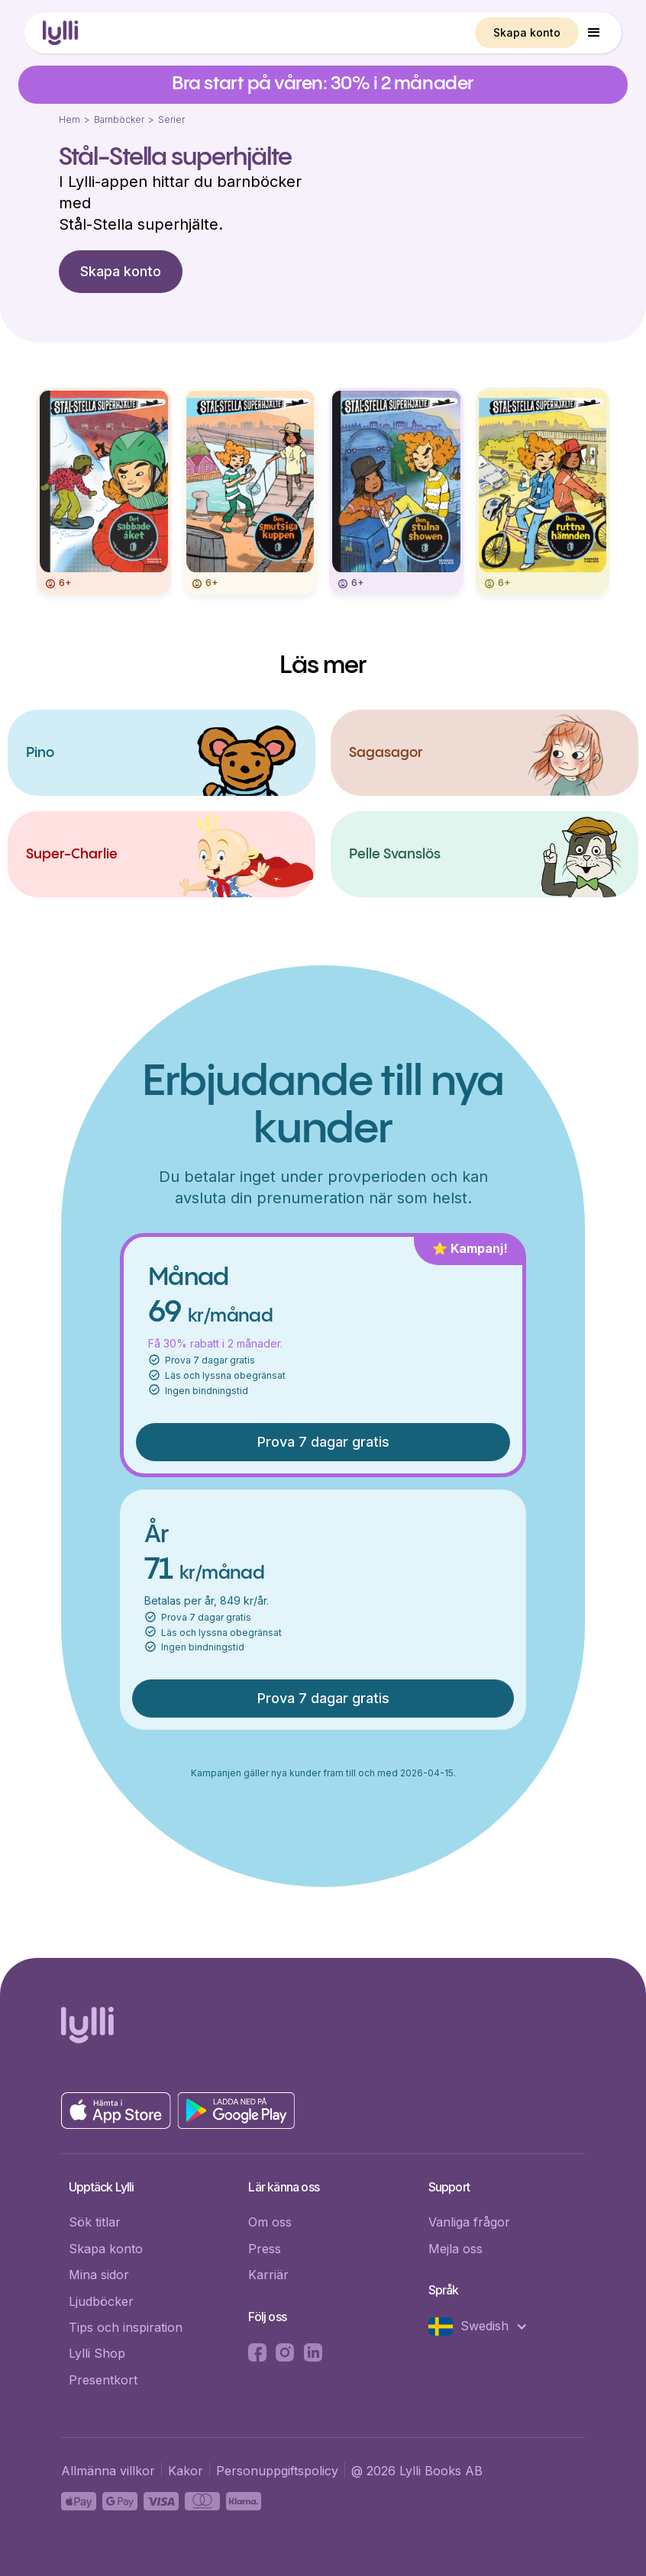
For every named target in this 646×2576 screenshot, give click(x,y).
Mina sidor (99, 2274)
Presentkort (103, 2380)
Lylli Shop (97, 2353)
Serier (171, 119)
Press (264, 2248)
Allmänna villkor (108, 2470)
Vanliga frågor (469, 2222)
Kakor (185, 2470)
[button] (594, 33)
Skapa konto (526, 32)
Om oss (270, 2222)
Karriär (268, 2274)
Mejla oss (455, 2248)
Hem (69, 119)
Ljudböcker (101, 2301)
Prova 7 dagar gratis (323, 1442)
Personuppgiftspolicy (277, 2470)
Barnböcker (119, 119)
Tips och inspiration (125, 2327)
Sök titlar (95, 2222)
